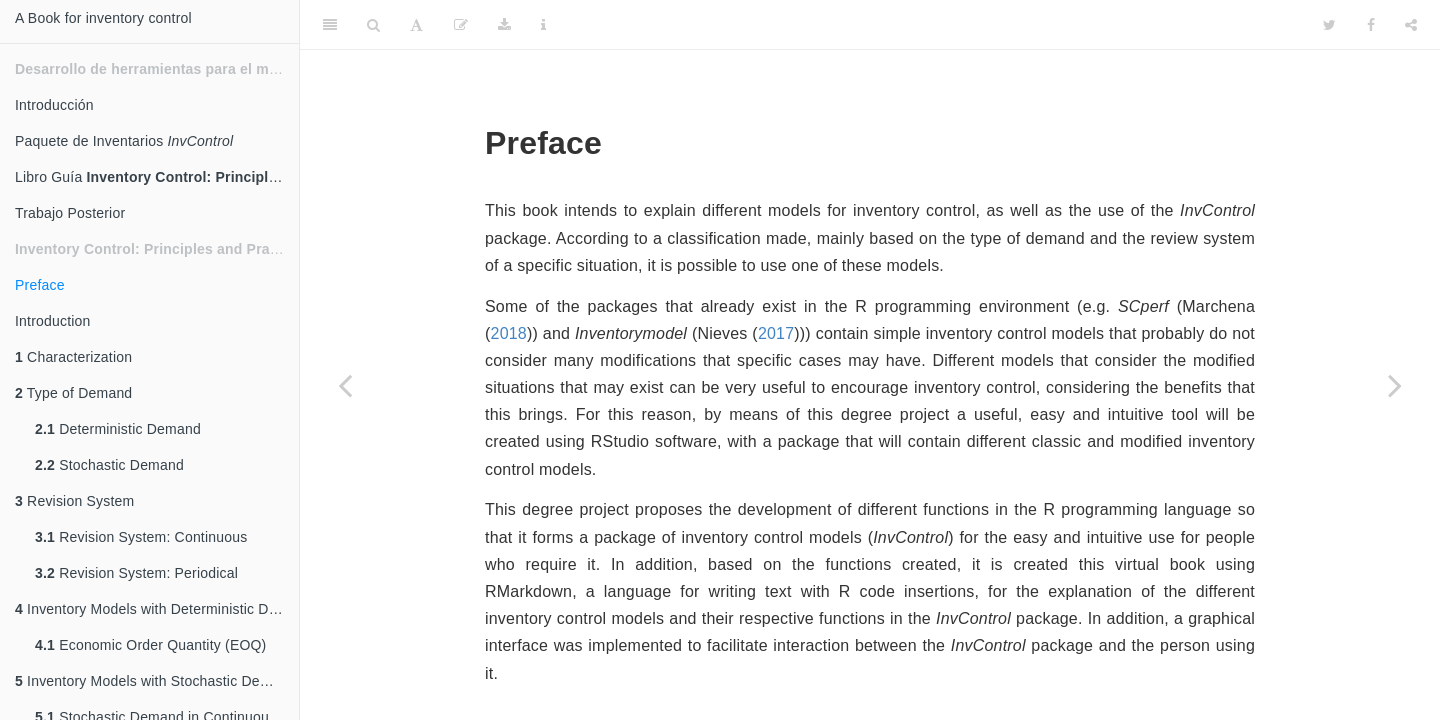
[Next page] (1395, 385)
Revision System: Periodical (136, 573)
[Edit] (461, 25)
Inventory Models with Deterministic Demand (157, 609)
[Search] (373, 25)
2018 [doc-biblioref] (509, 333)
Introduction (53, 321)
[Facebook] (1371, 25)
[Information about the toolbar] (543, 25)
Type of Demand (73, 393)
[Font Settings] (416, 25)
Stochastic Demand (109, 465)
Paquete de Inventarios (124, 141)
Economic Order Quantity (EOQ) (150, 645)
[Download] (504, 25)
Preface (40, 285)
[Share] (1411, 25)
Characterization (73, 357)
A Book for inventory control (103, 18)
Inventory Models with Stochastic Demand (155, 681)
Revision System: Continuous (141, 537)
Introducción (54, 105)
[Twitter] (1329, 25)
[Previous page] (345, 385)
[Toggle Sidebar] (330, 25)
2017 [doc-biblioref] (776, 333)
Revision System (74, 501)
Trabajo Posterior (70, 213)
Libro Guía (157, 177)
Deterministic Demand (118, 429)
